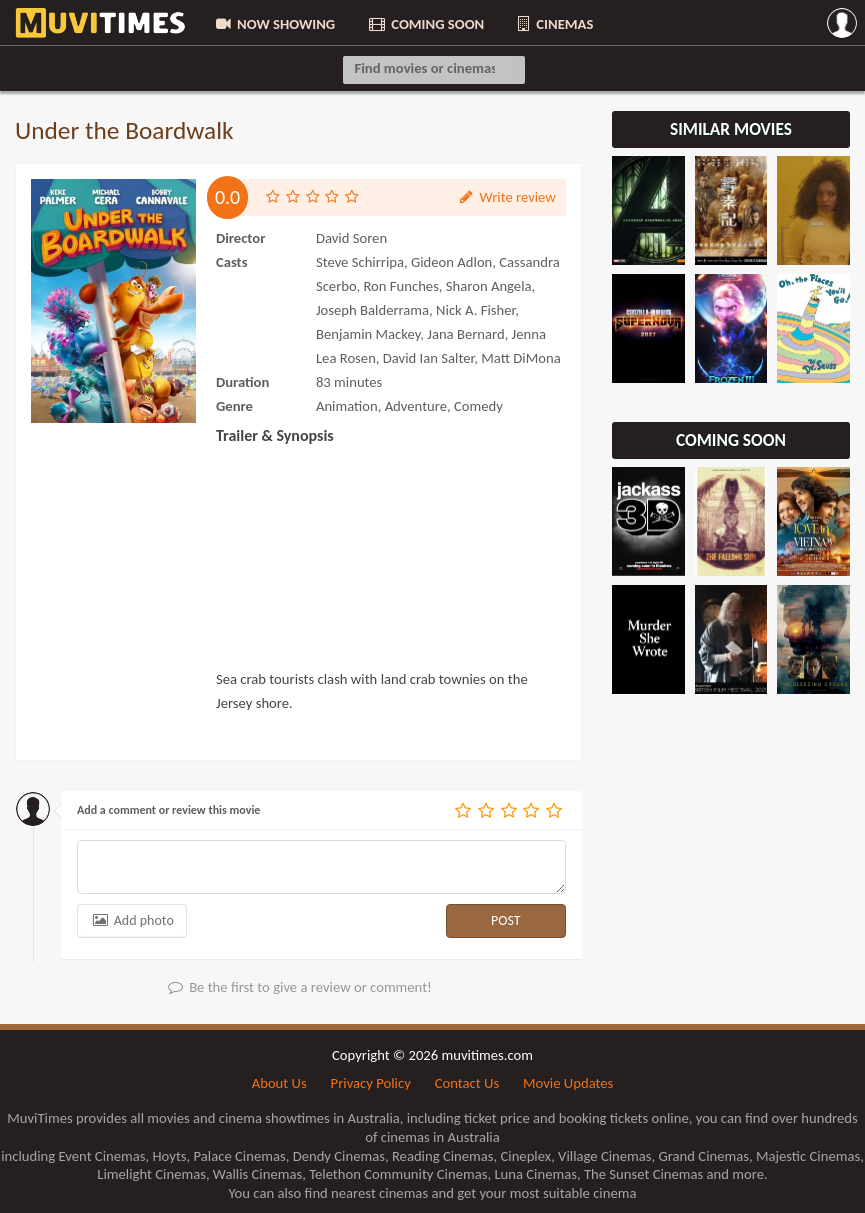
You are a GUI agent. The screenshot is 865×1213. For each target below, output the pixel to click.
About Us (279, 1083)
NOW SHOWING (274, 24)
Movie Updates (568, 1083)
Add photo (132, 920)
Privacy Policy (371, 1083)
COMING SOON (425, 24)
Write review (506, 197)
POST (506, 920)
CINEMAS (554, 24)
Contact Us (467, 1083)
